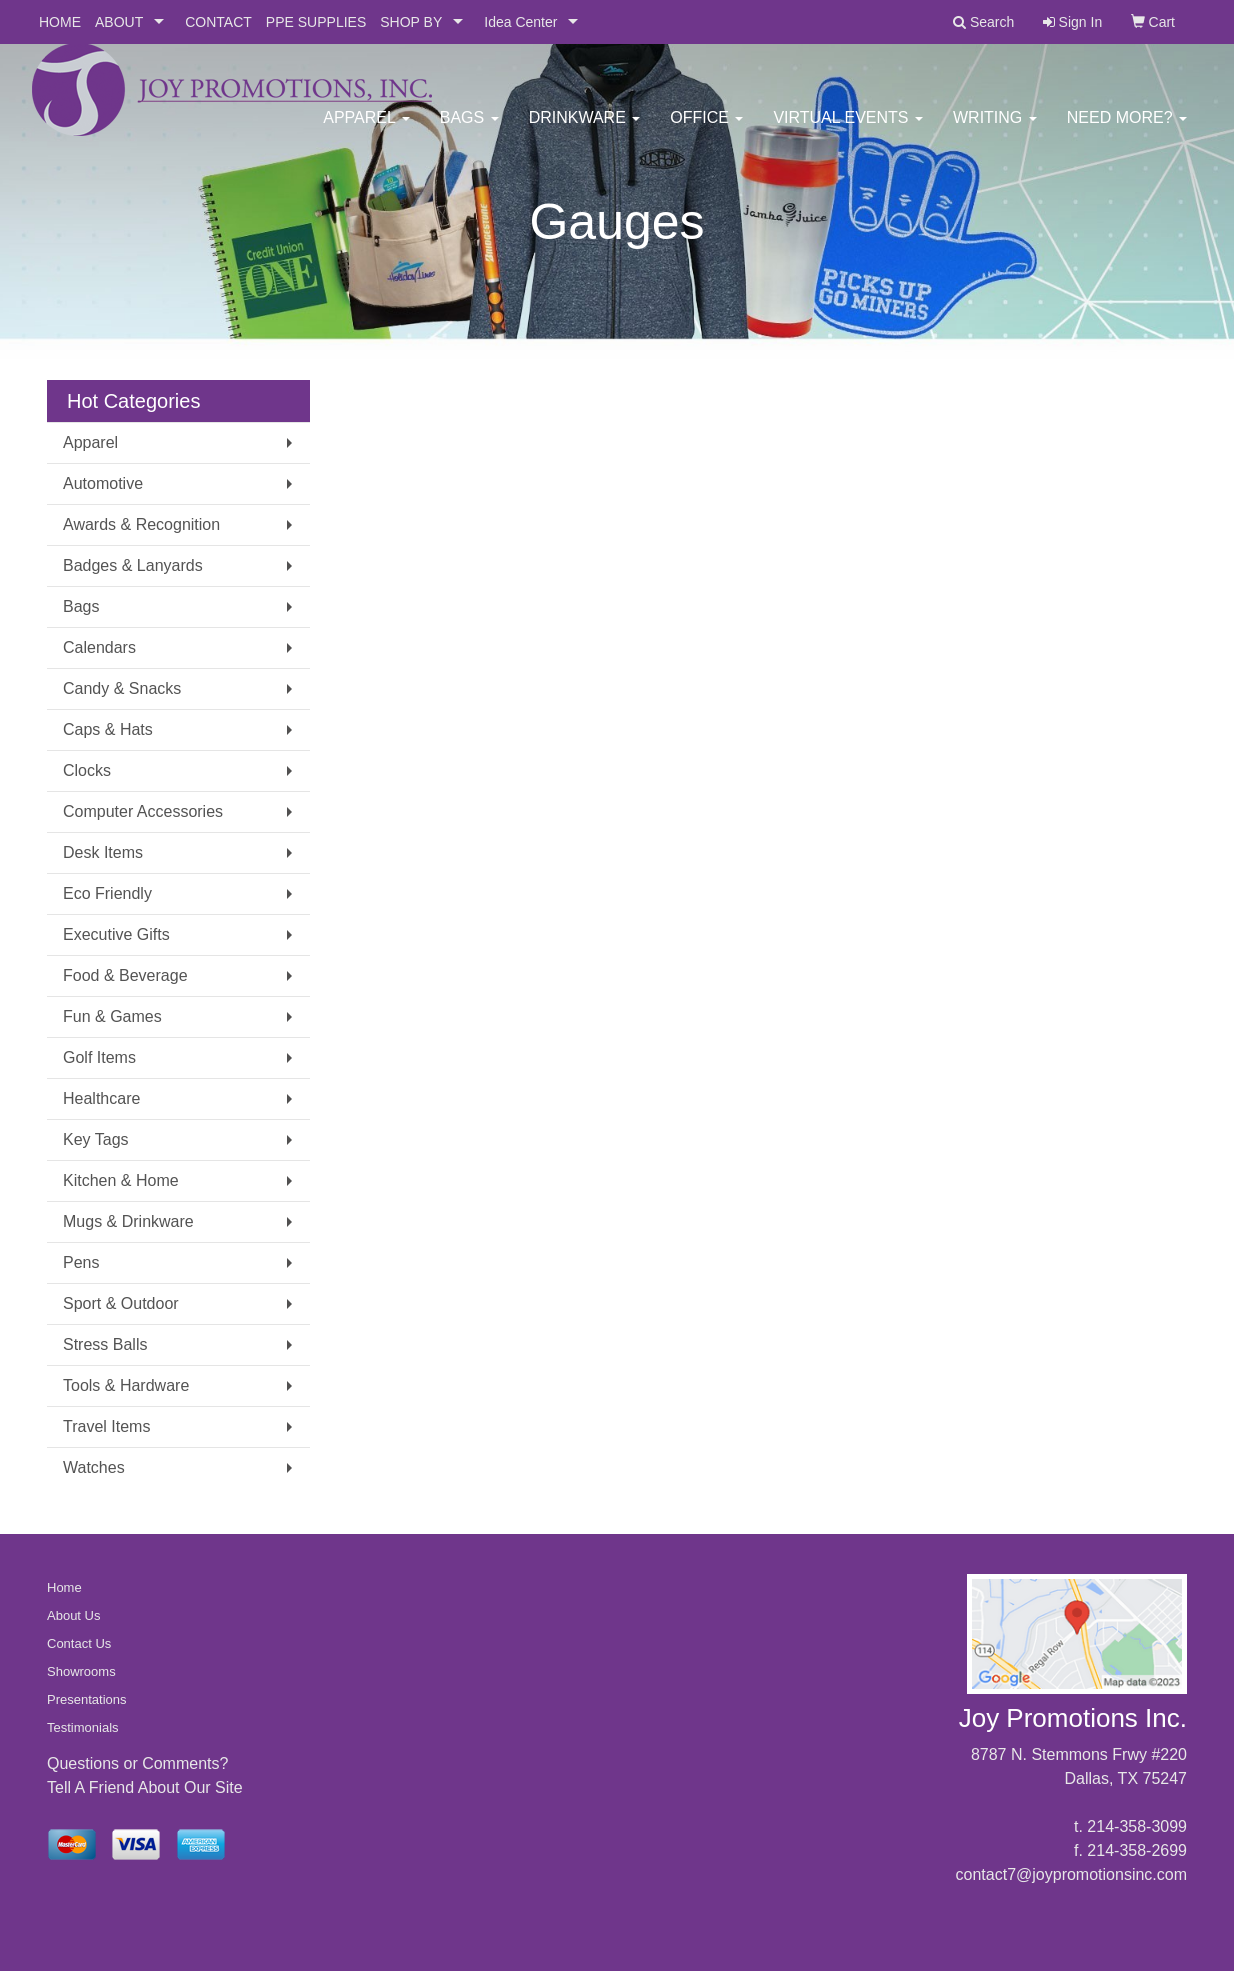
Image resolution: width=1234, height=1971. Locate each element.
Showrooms (81, 1671)
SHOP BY (411, 22)
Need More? (1127, 129)
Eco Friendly (107, 893)
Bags (469, 129)
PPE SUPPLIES (316, 22)
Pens (81, 1262)
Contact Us (79, 1643)
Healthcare (101, 1098)
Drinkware (585, 129)
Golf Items (99, 1057)
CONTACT (218, 22)
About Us (73, 1615)
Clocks (87, 770)
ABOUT (119, 22)
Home (64, 1587)
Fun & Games (112, 1016)
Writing (995, 129)
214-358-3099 (1137, 1826)
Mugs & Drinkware (128, 1221)
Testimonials (83, 1727)
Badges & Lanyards (133, 565)
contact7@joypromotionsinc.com (1071, 1874)
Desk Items (103, 852)
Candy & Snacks (122, 688)
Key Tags (96, 1139)
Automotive (103, 483)
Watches (94, 1467)
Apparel (366, 129)
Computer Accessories (143, 811)
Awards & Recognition (141, 524)
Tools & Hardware (126, 1385)
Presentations (87, 1699)
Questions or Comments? (137, 1763)
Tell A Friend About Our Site (145, 1787)
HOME (60, 22)
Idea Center (520, 22)
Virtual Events (848, 129)
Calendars (99, 647)
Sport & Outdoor (121, 1303)
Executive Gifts (116, 934)
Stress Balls (105, 1344)
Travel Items (106, 1426)
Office (706, 129)
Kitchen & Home (121, 1180)
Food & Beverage (125, 975)
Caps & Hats (108, 729)
